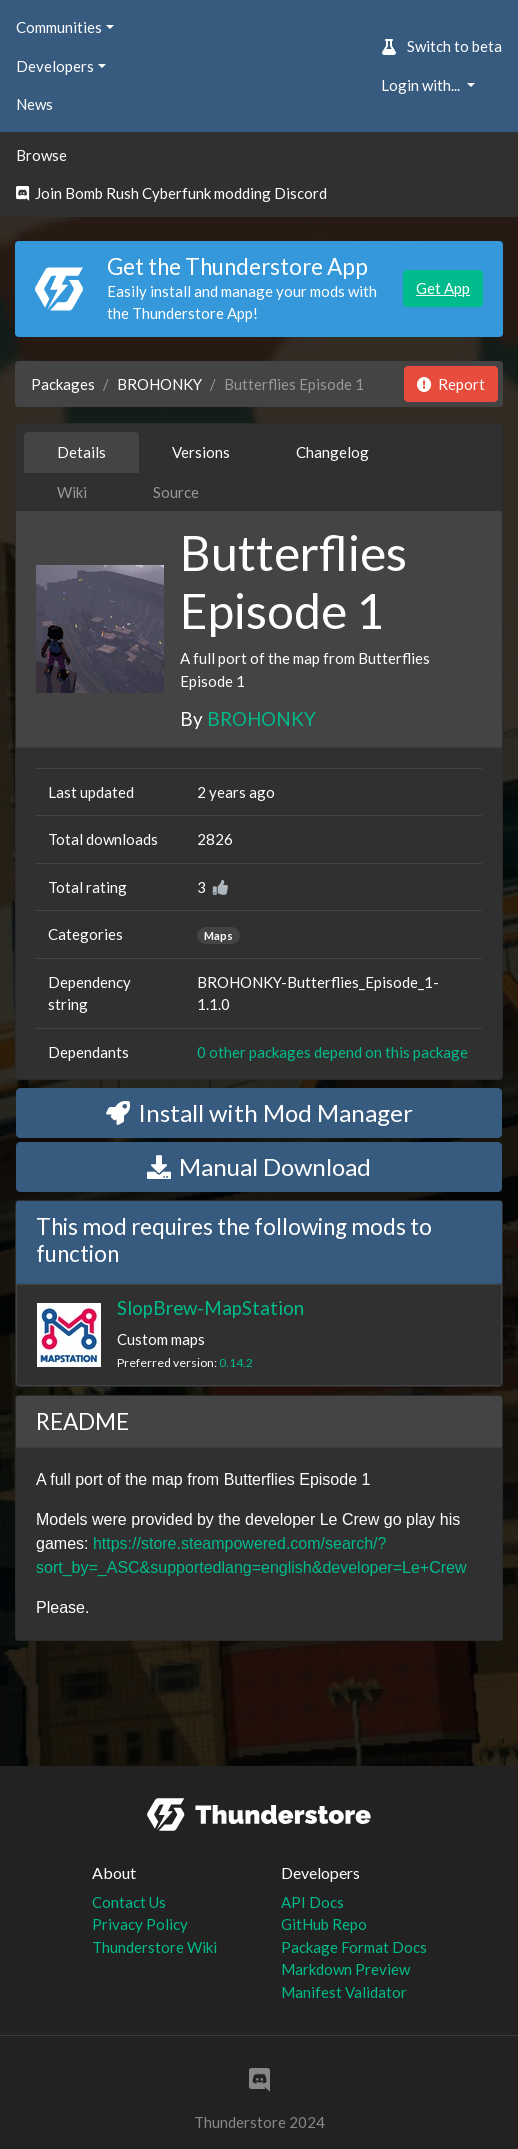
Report (451, 384)
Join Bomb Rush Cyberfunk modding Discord (171, 193)
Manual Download (259, 1166)
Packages (63, 384)
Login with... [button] (422, 85)
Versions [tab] (201, 452)
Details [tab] (81, 452)
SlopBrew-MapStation (210, 1307)
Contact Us (129, 1902)
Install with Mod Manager (259, 1112)
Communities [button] (59, 27)
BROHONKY (159, 384)
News (34, 104)
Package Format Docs (354, 1947)
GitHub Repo (324, 1924)
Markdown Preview (345, 1969)
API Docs (312, 1902)
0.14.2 (236, 1362)
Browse (41, 155)
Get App (443, 288)
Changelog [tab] (332, 452)
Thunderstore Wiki (154, 1947)
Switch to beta (441, 46)
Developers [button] (55, 66)
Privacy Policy (140, 1924)
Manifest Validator (344, 1992)
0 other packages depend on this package (332, 1052)
